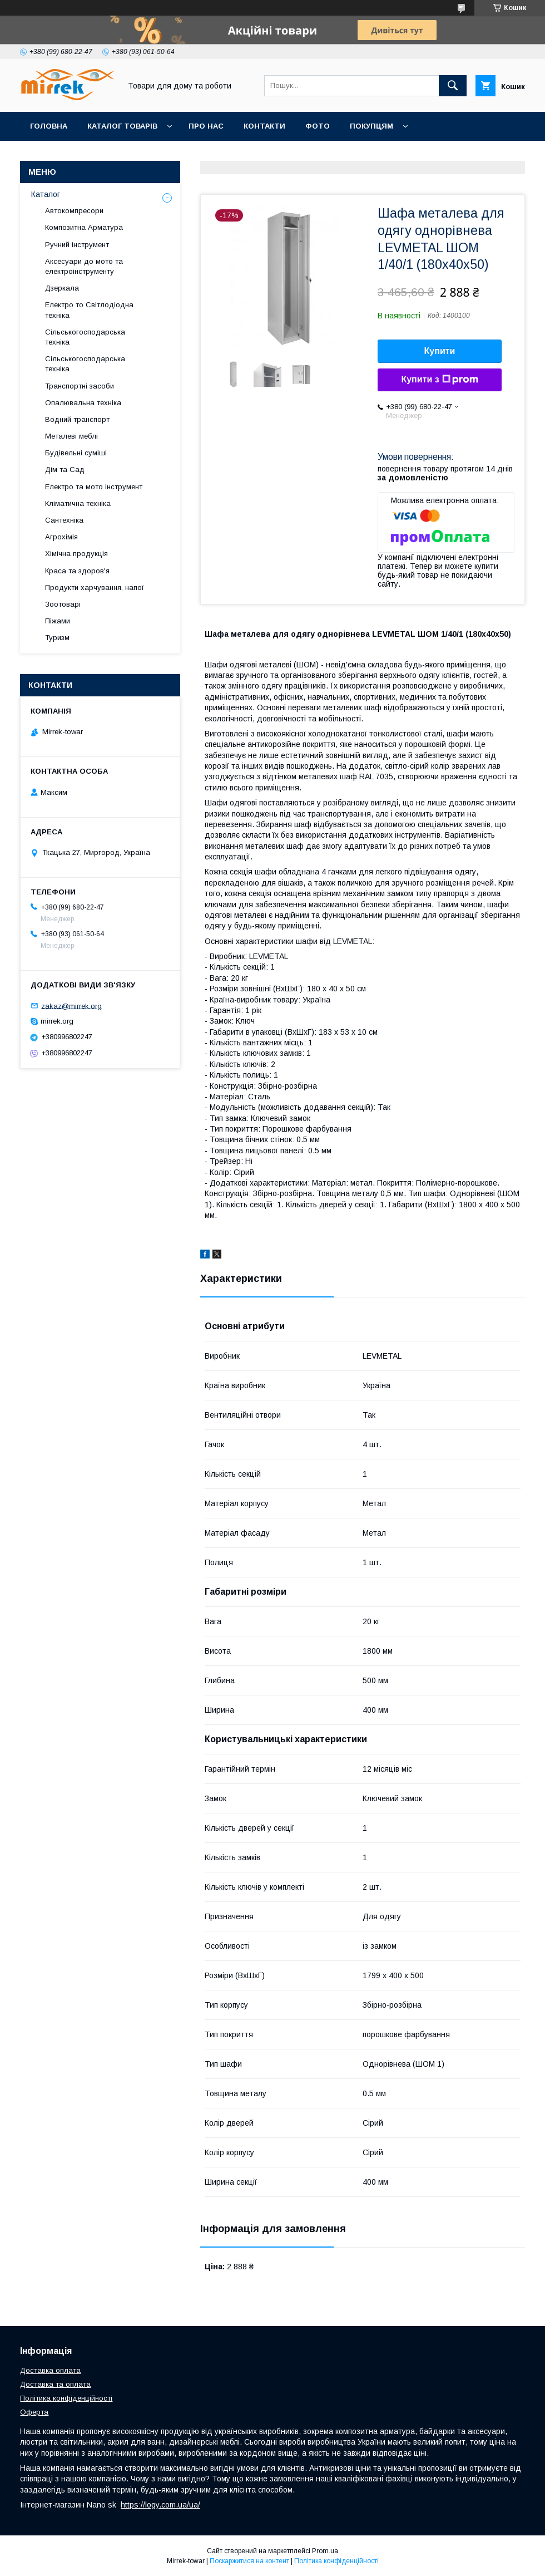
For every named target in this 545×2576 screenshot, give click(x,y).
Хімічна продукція (76, 553)
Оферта (34, 2412)
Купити (439, 351)
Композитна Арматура (84, 227)
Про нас (206, 126)
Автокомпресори (74, 211)
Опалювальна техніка (83, 403)
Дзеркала (62, 288)
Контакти (264, 126)
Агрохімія (61, 537)
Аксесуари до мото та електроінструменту (84, 266)
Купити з (439, 380)
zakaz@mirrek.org (71, 1005)
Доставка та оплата (55, 2384)
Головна (48, 126)
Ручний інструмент (77, 244)
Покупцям (371, 126)
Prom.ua (325, 2551)
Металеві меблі (71, 436)
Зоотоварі (63, 604)
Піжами (57, 621)
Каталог (45, 194)
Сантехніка (64, 520)
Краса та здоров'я (77, 571)
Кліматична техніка (78, 503)
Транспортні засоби (79, 386)
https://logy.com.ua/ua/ (160, 2504)
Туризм (57, 637)
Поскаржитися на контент (249, 2561)
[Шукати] (453, 85)
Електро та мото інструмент (93, 487)
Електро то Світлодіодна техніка (89, 310)
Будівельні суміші (76, 453)
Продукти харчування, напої (94, 587)
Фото (317, 126)
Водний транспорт (77, 419)
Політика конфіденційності (66, 2398)
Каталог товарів (122, 126)
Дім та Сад (65, 469)
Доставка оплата (50, 2370)
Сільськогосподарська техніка (85, 337)
